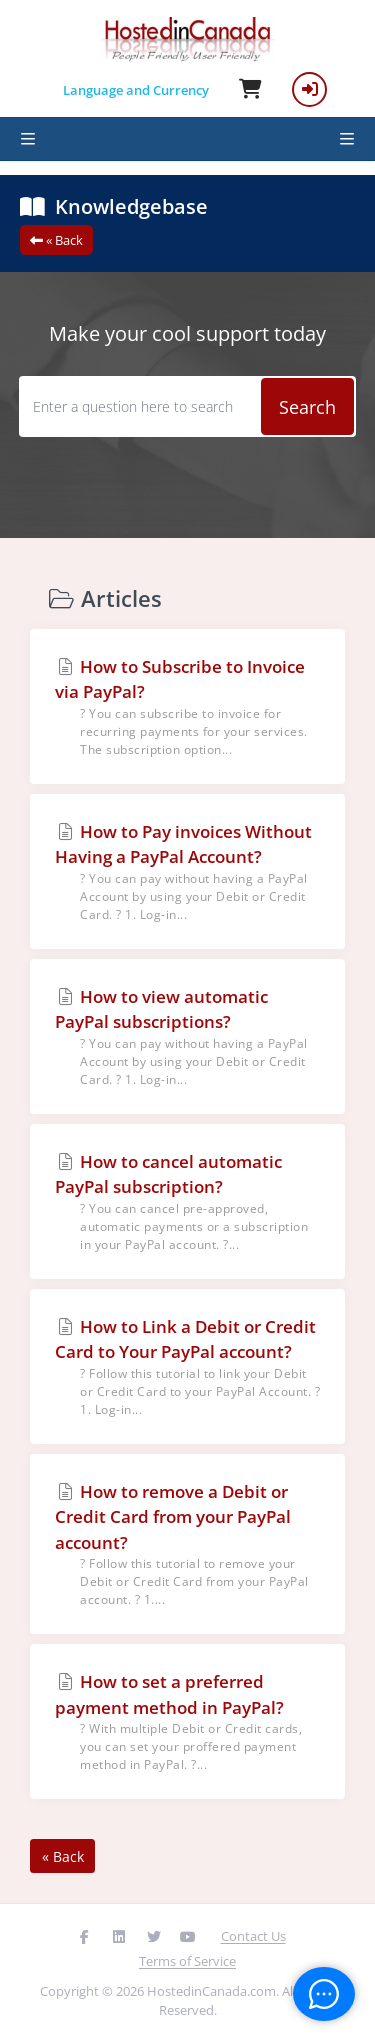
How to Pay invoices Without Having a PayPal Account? (187, 872)
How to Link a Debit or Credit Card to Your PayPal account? (187, 1367)
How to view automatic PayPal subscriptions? (187, 1037)
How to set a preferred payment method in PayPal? (187, 1722)
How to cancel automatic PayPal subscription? (187, 1202)
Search (307, 407)
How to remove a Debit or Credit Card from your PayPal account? (187, 1545)
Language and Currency (136, 90)
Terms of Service (187, 1961)
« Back (56, 240)
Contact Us (253, 1936)
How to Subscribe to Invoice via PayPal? (187, 707)
